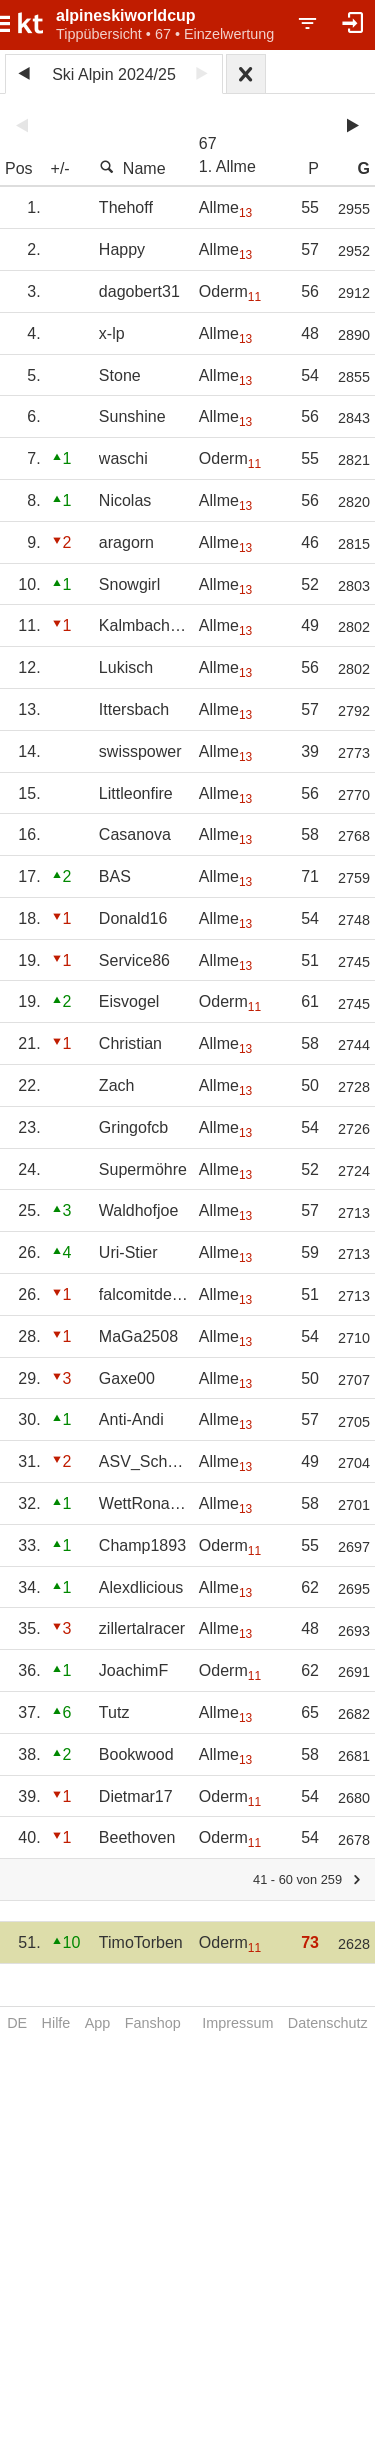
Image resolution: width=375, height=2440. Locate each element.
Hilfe (56, 2023)
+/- (60, 168)
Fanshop (153, 2023)
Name (132, 168)
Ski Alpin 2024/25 (114, 74)
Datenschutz (328, 2023)
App (98, 2023)
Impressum (237, 2023)
